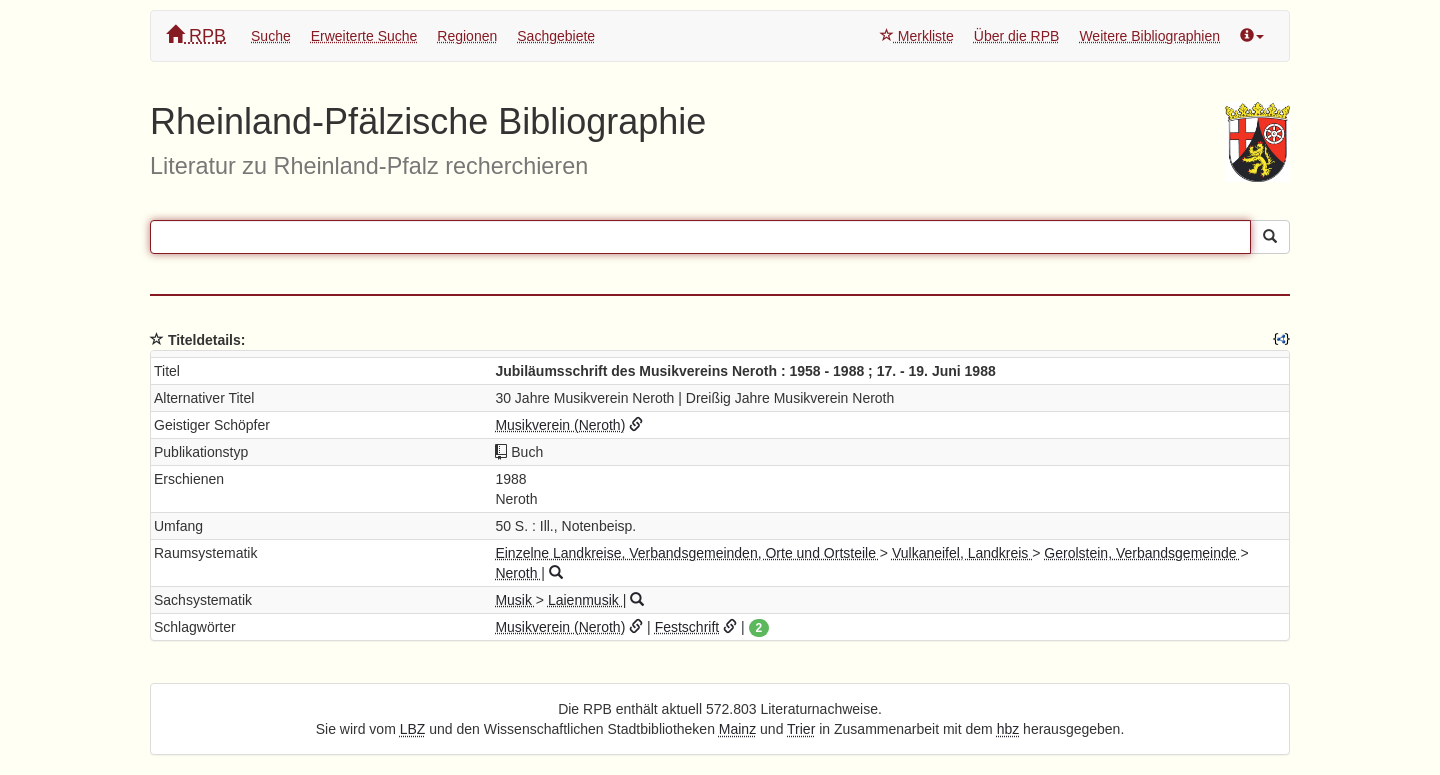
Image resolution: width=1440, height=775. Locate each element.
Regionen (467, 36)
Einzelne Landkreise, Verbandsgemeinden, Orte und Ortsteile (687, 553)
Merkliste (917, 36)
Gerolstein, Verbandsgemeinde (1142, 553)
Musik (515, 600)
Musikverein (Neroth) (560, 425)
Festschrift (687, 627)
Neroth (518, 573)
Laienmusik (585, 600)
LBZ (413, 729)
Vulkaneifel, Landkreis (962, 553)
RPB (196, 35)
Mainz (737, 729)
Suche (271, 36)
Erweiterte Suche (364, 36)
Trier (801, 729)
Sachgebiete (556, 36)
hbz (1008, 729)
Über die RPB (1017, 36)
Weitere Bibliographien (1149, 36)
